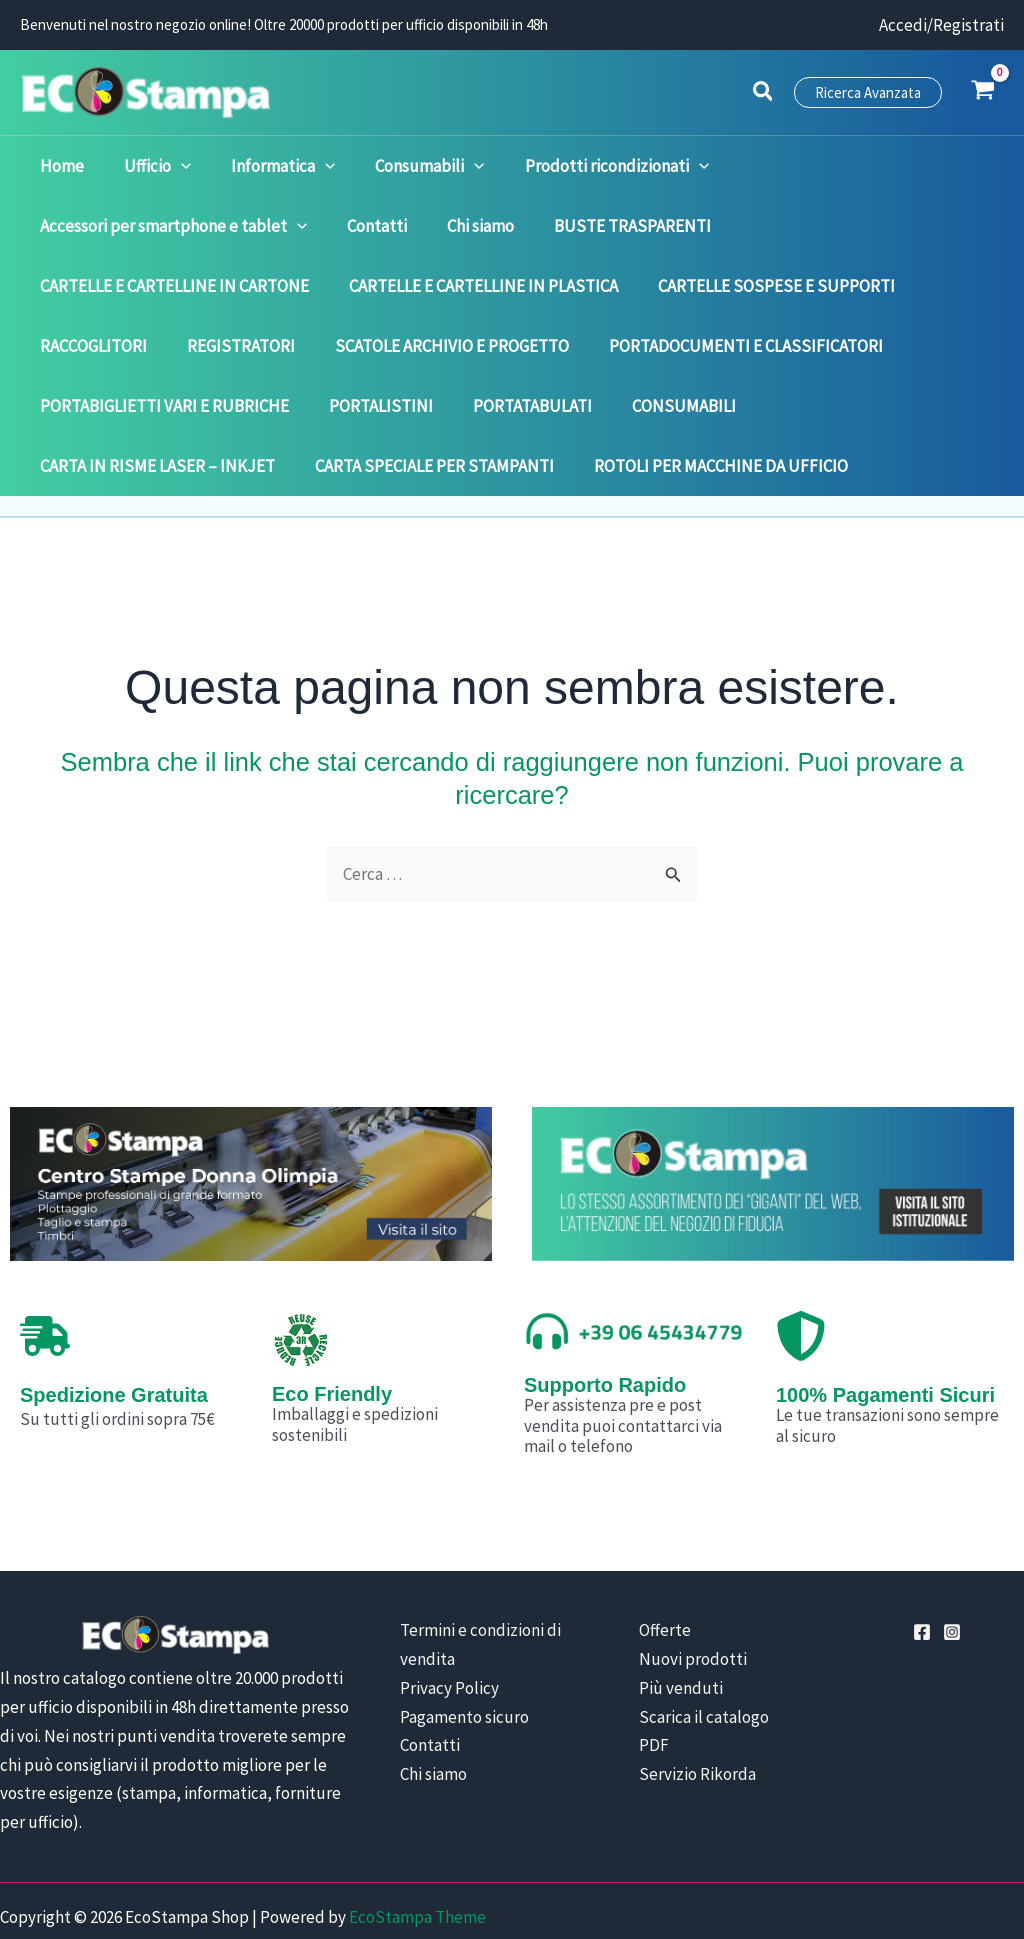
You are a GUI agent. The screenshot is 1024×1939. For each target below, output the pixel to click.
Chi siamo (433, 1714)
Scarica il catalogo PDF (705, 1657)
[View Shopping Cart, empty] (983, 92)
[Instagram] (952, 1572)
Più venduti (666, 1628)
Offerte (650, 1570)
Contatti (430, 1685)
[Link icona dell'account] (941, 25)
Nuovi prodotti (678, 1599)
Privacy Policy (449, 1628)
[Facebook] (922, 1572)
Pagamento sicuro (464, 1657)
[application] (157, 166)
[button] (764, 94)
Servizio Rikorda (682, 1685)
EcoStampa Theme (417, 1857)
